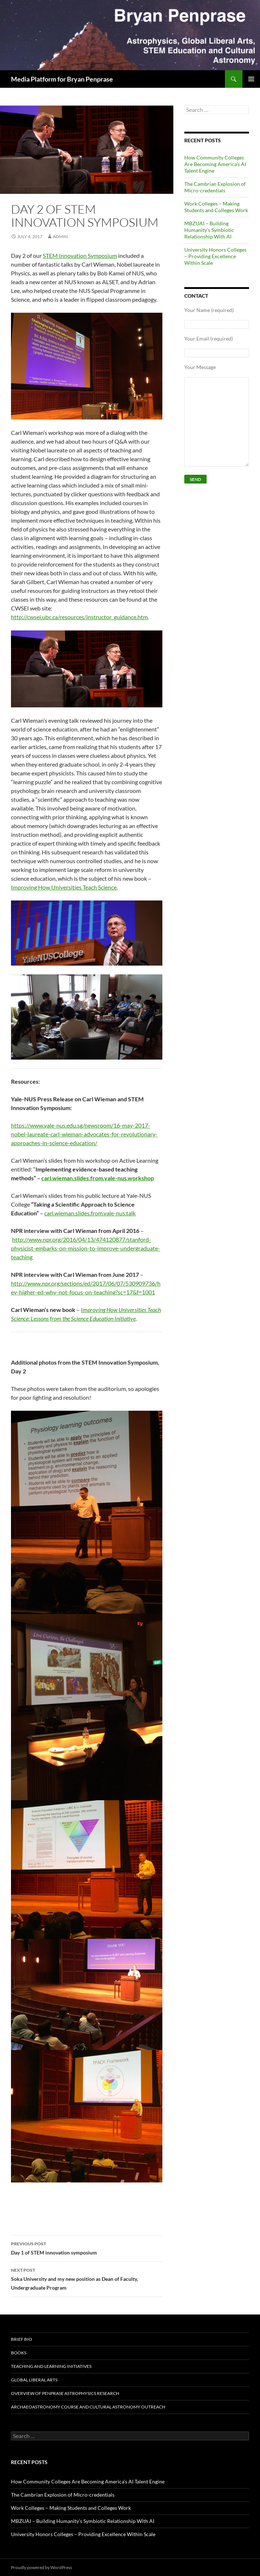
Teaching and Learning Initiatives (51, 2366)
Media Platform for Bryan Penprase (62, 79)
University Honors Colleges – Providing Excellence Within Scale (215, 256)
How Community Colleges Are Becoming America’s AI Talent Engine (215, 164)
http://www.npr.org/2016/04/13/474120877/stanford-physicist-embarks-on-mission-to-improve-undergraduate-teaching (85, 1248)
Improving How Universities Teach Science (64, 887)
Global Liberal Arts (34, 2380)
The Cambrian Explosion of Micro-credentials (215, 187)
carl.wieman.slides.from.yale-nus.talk (90, 1213)
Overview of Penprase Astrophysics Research (65, 2393)
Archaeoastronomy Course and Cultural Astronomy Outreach (88, 2407)
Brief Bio (21, 2339)
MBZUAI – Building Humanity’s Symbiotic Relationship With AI (209, 230)
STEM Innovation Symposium (80, 255)
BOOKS (18, 2352)
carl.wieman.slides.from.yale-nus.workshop (97, 1177)
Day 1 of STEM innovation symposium (86, 2248)
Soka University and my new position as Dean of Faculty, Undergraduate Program (86, 2278)
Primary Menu (251, 79)
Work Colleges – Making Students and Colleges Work (216, 206)
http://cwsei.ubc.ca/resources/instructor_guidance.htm (79, 616)
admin (60, 236)
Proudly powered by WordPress (41, 2567)
